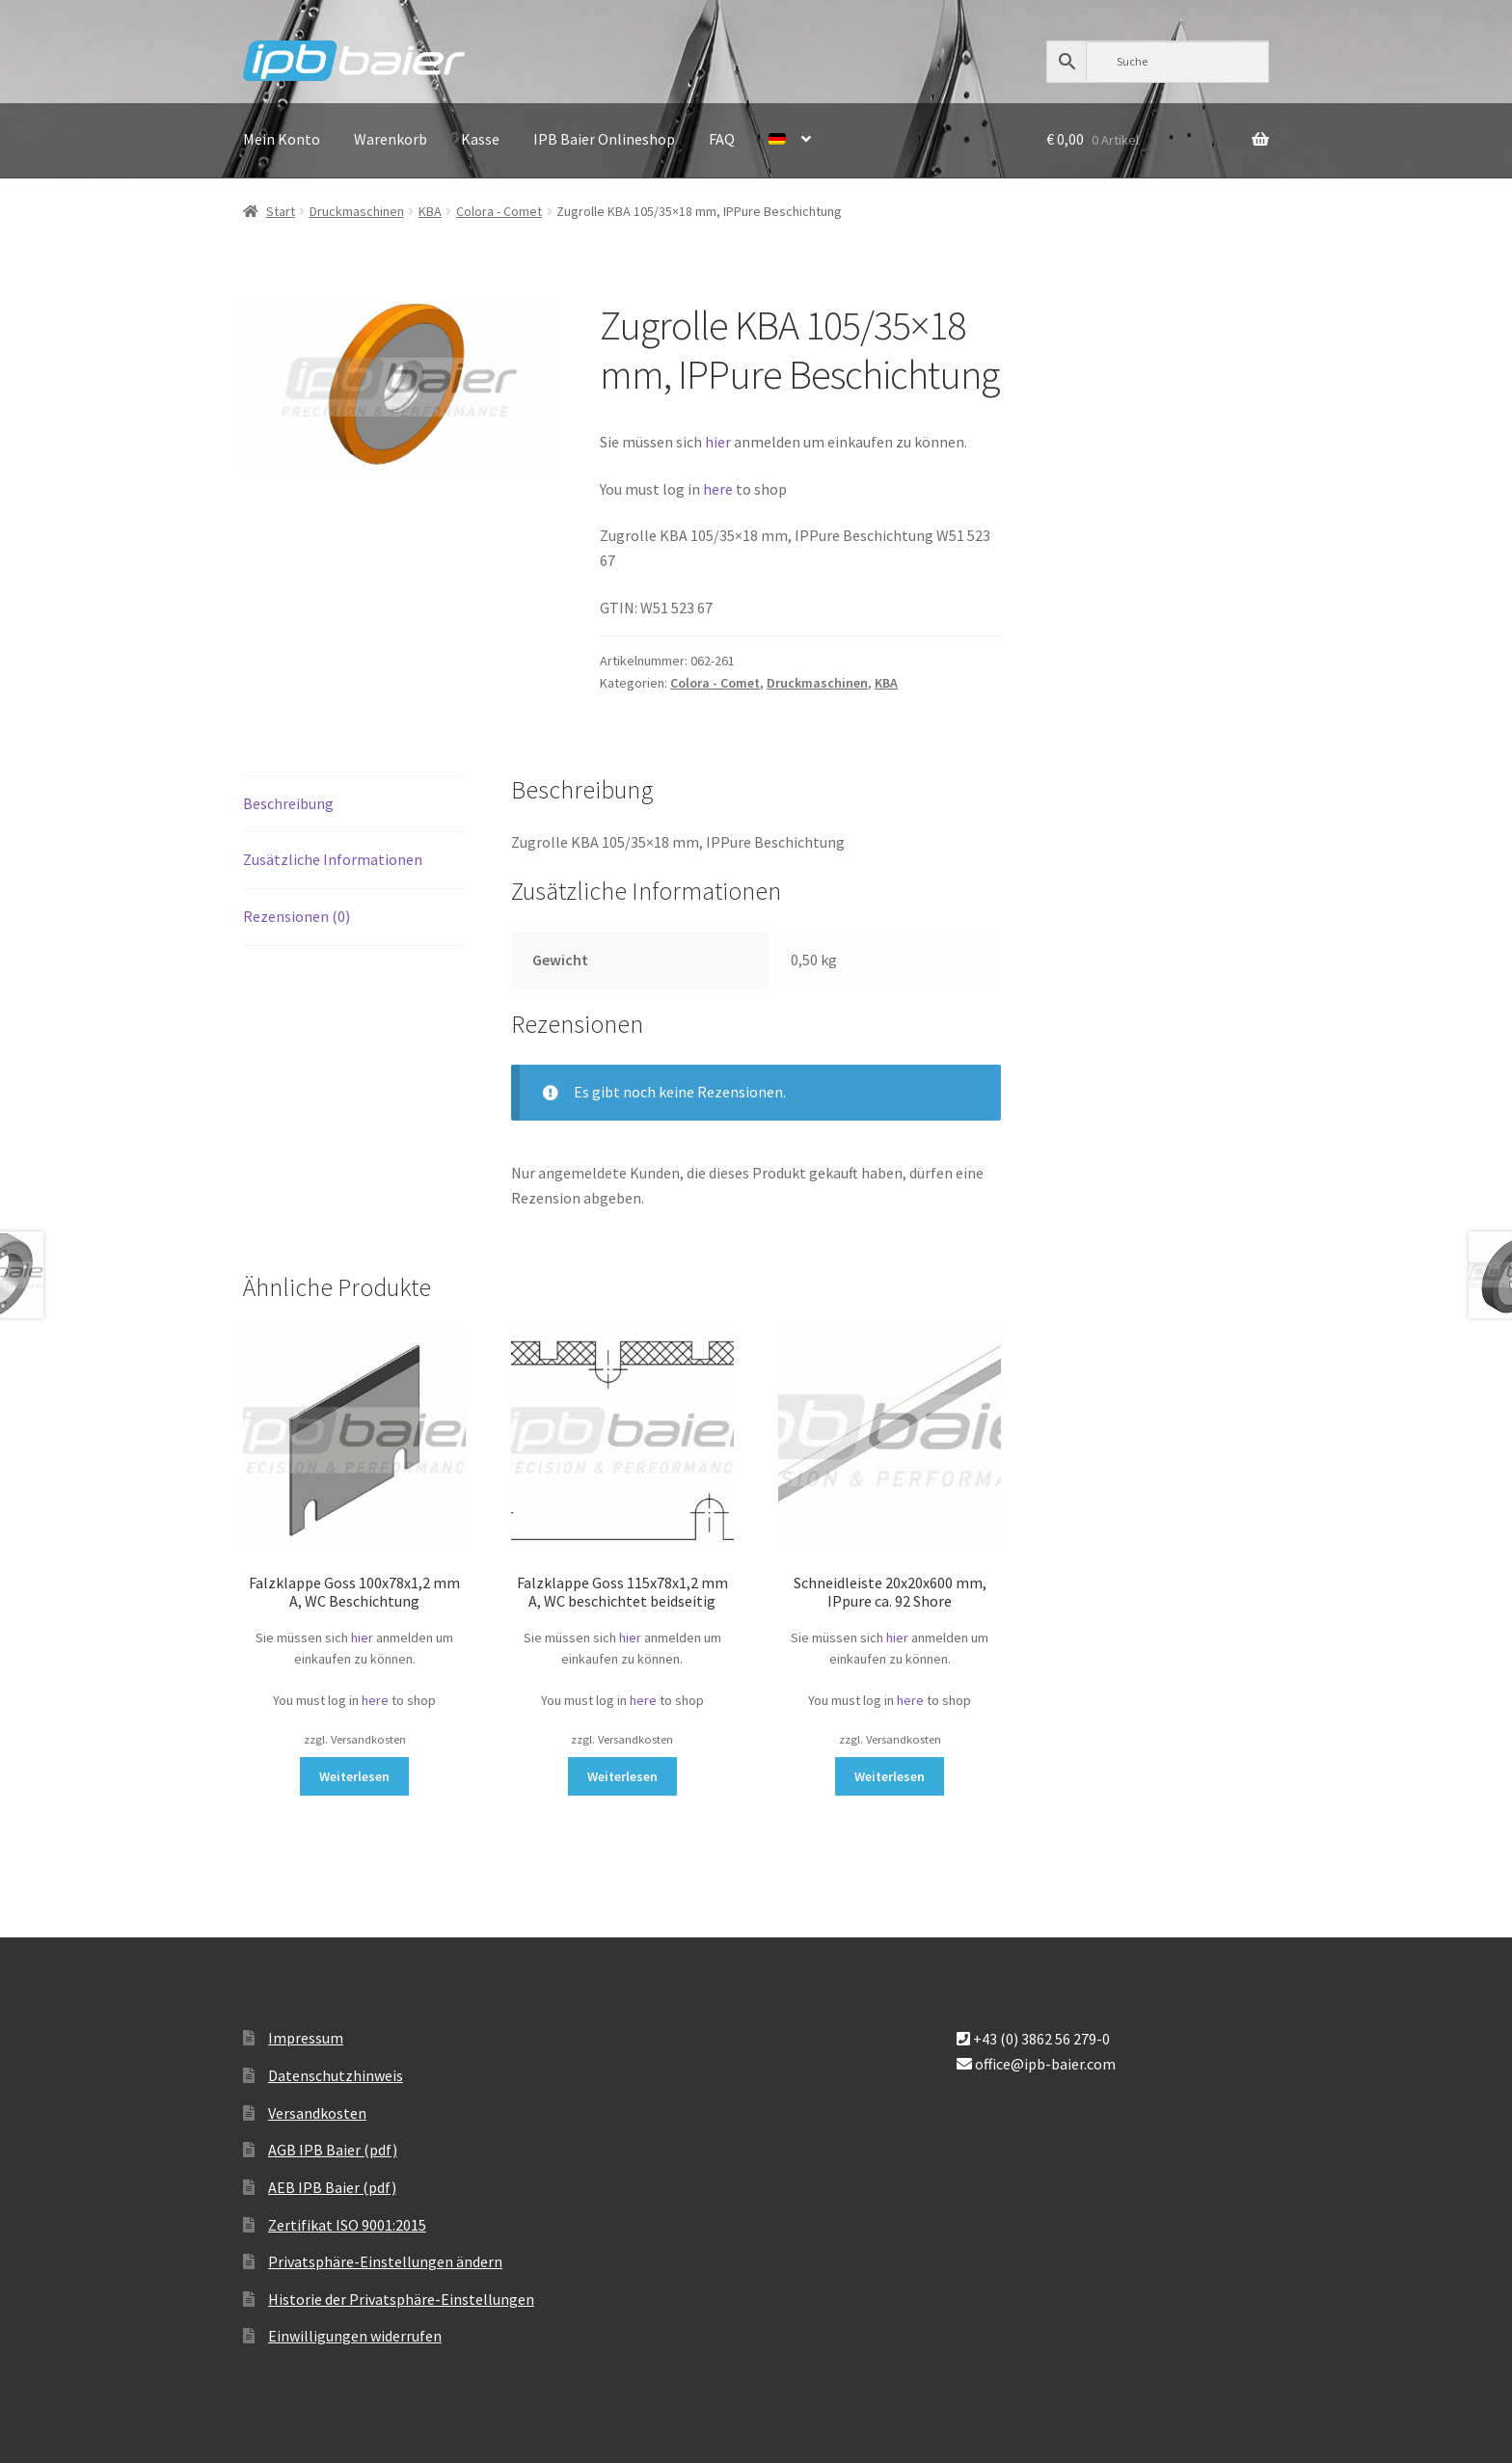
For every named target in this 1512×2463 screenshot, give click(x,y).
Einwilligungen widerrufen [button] (355, 2335)
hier (718, 441)
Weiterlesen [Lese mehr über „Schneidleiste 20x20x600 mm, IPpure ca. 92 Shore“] (889, 1776)
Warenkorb (390, 139)
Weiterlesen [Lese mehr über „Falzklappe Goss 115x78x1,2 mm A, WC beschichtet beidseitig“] (622, 1776)
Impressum (305, 2037)
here (719, 489)
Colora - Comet (499, 211)
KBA (430, 211)
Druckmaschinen (357, 211)
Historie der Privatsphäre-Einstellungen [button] (401, 2299)
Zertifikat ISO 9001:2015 (347, 2224)
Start (280, 211)
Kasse (480, 139)
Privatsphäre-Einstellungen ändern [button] (385, 2261)
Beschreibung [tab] (288, 803)
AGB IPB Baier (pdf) (332, 2149)
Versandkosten (317, 2113)
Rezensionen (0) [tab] (296, 916)
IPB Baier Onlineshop (604, 139)
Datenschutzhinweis (335, 2075)
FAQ (722, 139)
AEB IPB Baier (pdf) (332, 2187)
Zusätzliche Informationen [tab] (332, 859)
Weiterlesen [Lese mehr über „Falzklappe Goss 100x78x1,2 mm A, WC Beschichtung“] (354, 1776)
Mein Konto (281, 139)
